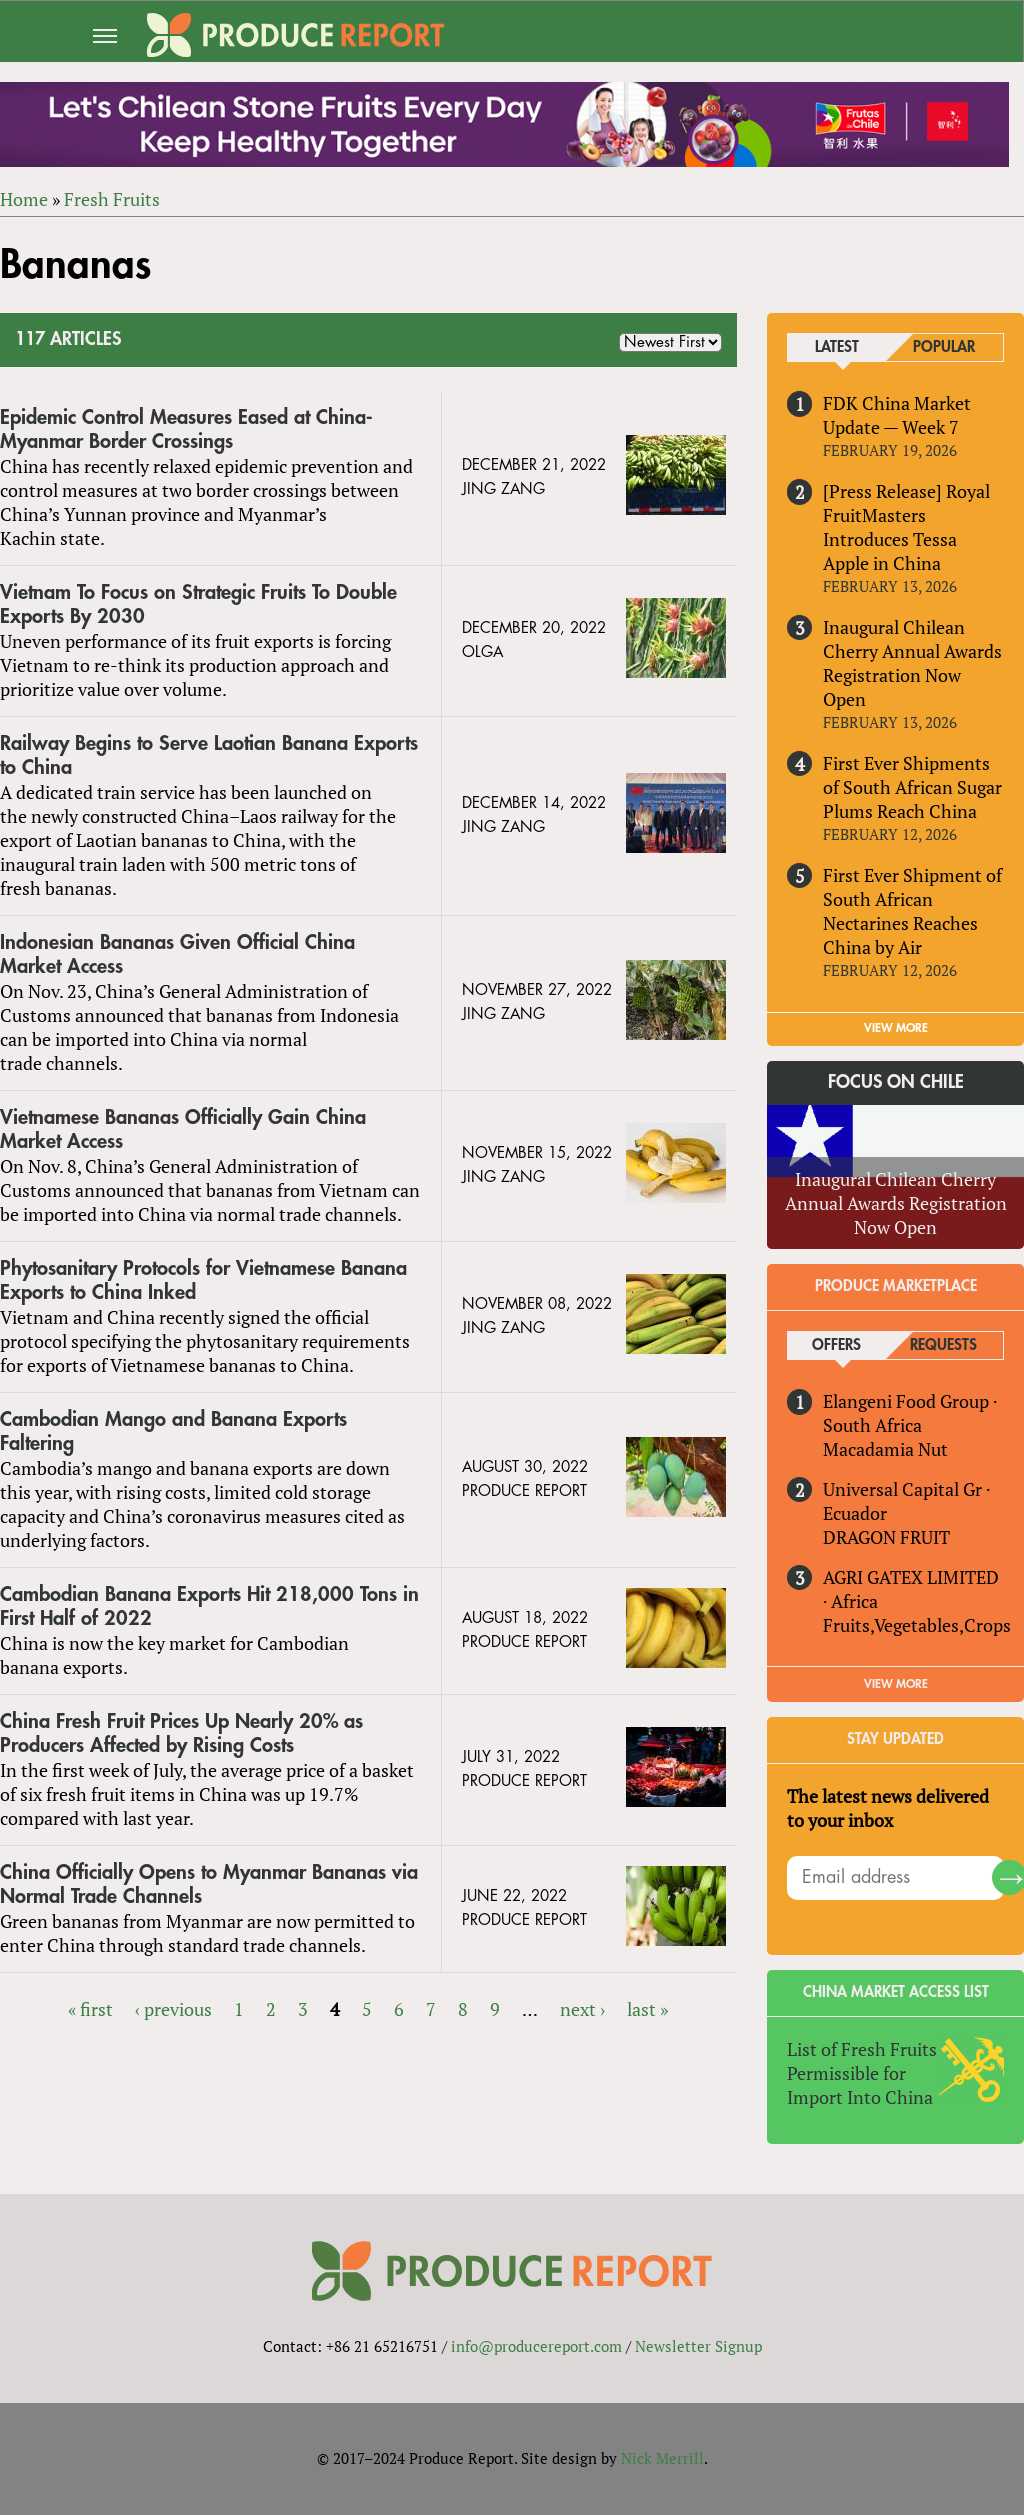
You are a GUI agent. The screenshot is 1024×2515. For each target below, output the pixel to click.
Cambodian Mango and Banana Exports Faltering (173, 1431)
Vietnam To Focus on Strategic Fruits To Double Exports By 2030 (198, 604)
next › (582, 2009)
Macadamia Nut (885, 1449)
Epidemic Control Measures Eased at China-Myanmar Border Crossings (186, 429)
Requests (943, 1345)
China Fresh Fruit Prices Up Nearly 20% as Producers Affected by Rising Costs (181, 1733)
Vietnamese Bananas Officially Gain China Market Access (183, 1129)
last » (647, 2009)
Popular (944, 347)
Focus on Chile (896, 1082)
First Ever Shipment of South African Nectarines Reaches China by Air (912, 911)
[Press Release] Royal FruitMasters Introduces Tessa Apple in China (906, 527)
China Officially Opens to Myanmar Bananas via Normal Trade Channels (209, 1884)
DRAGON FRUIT (886, 1537)
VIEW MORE (896, 1028)
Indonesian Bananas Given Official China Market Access (177, 954)
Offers (836, 1345)
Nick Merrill (662, 2458)
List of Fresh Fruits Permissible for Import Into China (862, 2073)
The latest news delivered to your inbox (888, 1808)
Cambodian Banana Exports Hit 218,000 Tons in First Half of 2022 (209, 1606)
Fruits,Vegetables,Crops (917, 1625)
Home (24, 199)
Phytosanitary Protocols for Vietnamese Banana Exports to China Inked (203, 1280)
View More (896, 1684)
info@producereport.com (536, 2346)
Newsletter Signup (698, 2346)
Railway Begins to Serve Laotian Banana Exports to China (209, 755)
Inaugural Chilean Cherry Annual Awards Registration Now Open (912, 663)
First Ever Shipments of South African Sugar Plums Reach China (912, 787)
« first (90, 2009)
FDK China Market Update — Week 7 (897, 415)
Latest (837, 347)
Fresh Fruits (112, 199)
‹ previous (173, 2009)
